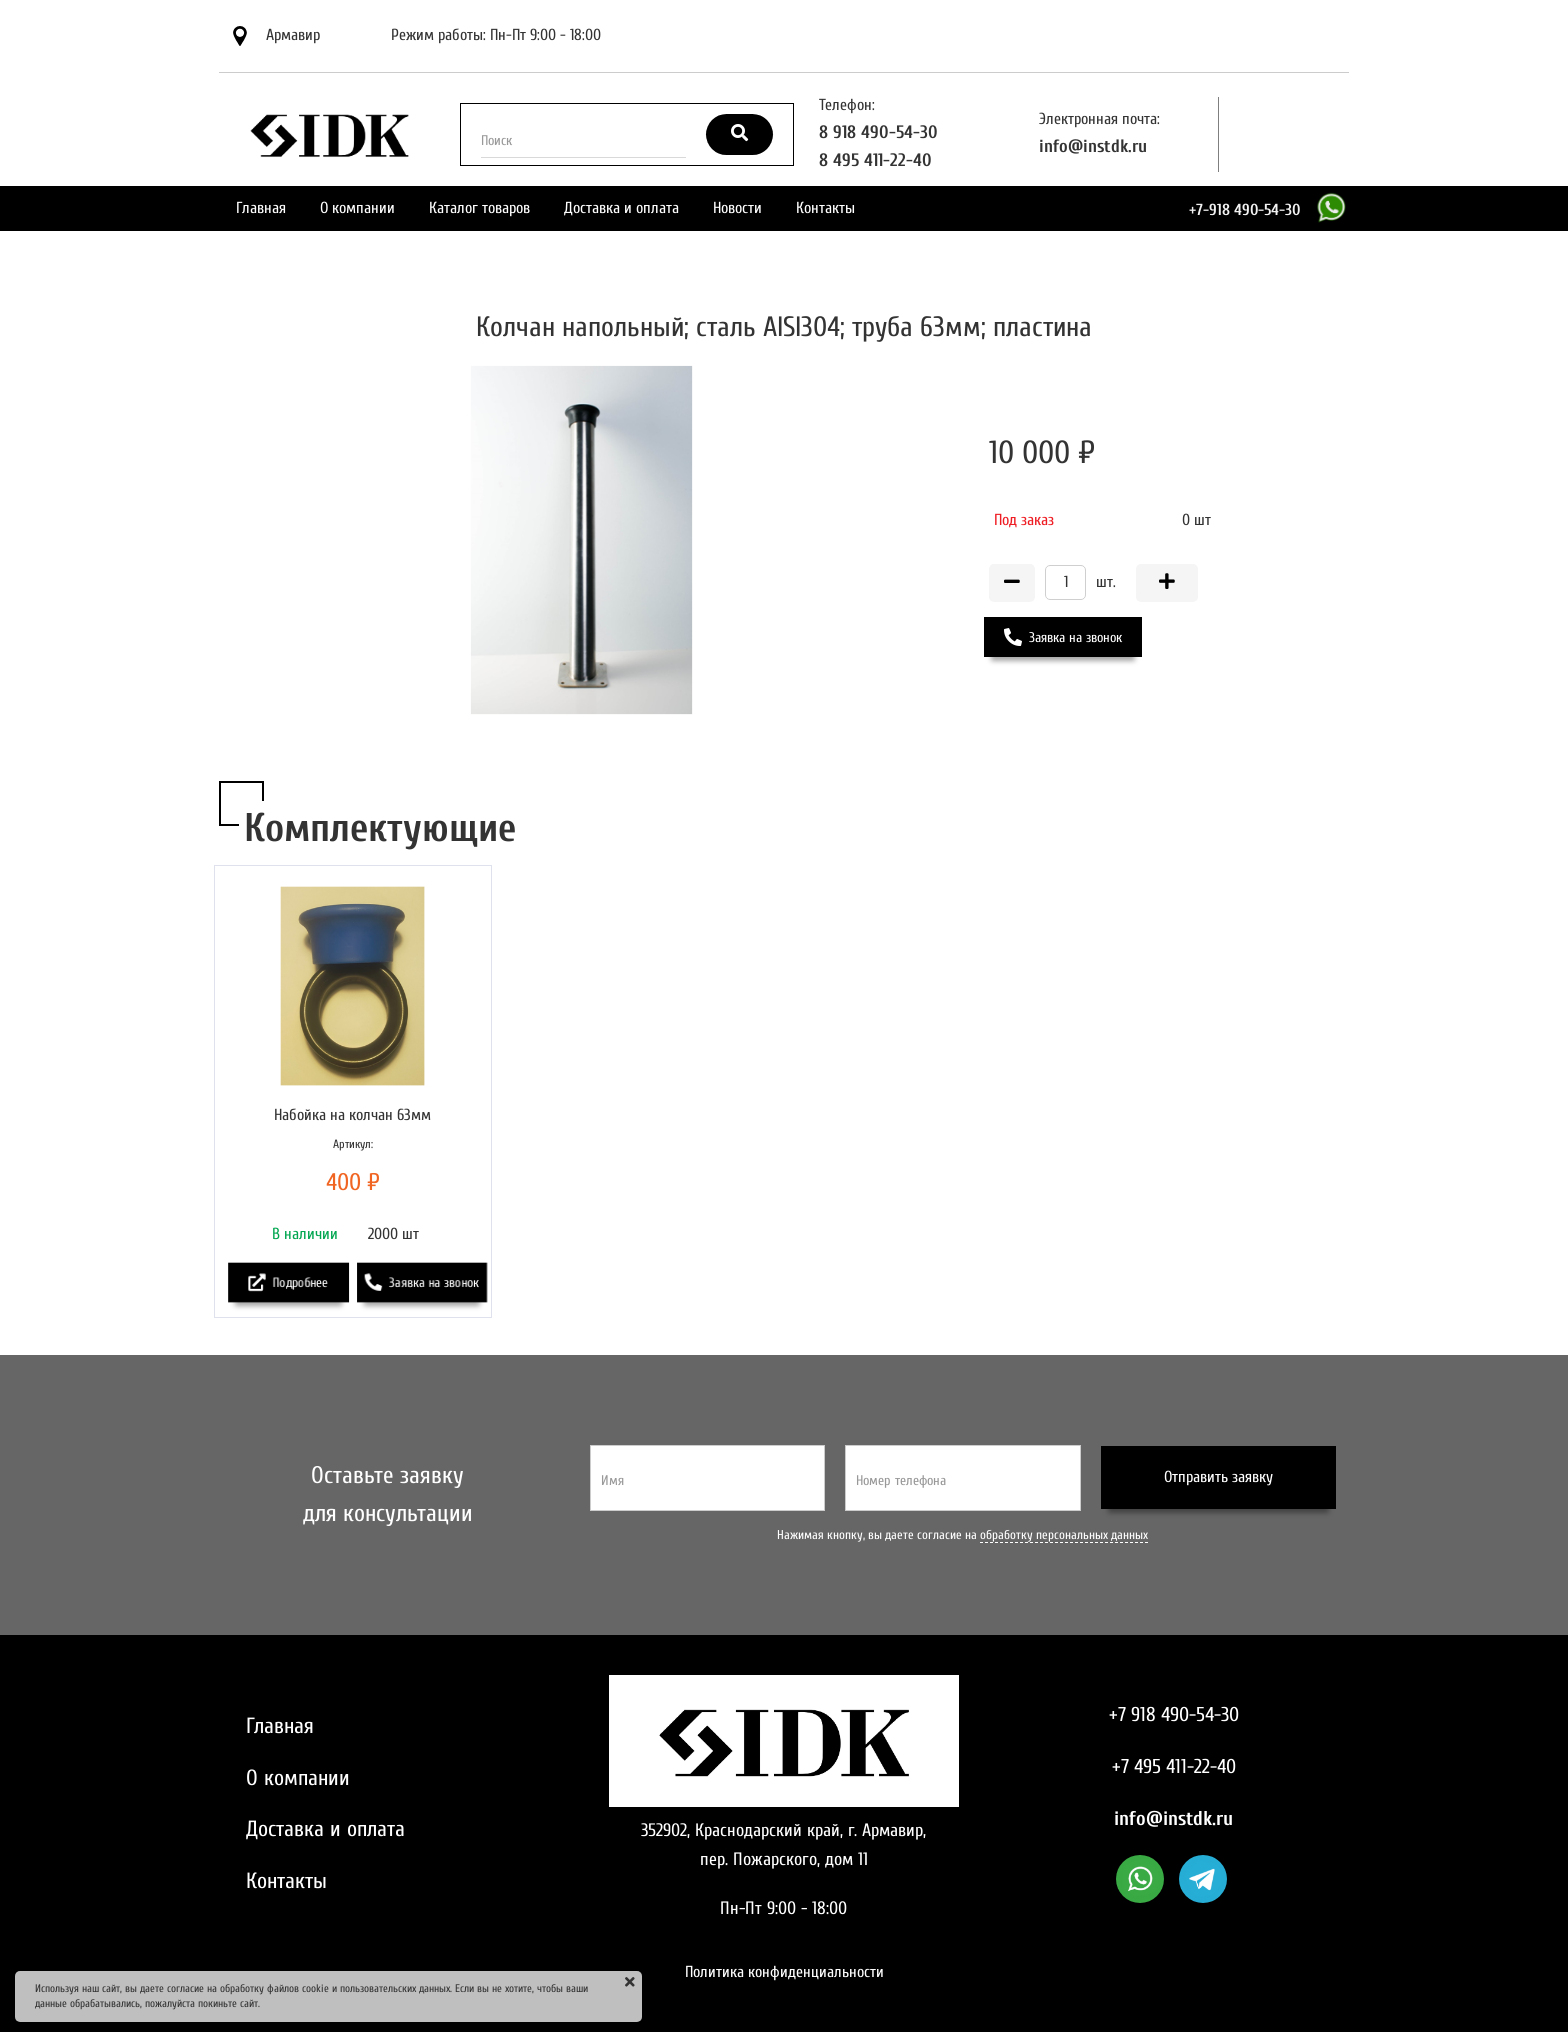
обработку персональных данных (1064, 1535)
